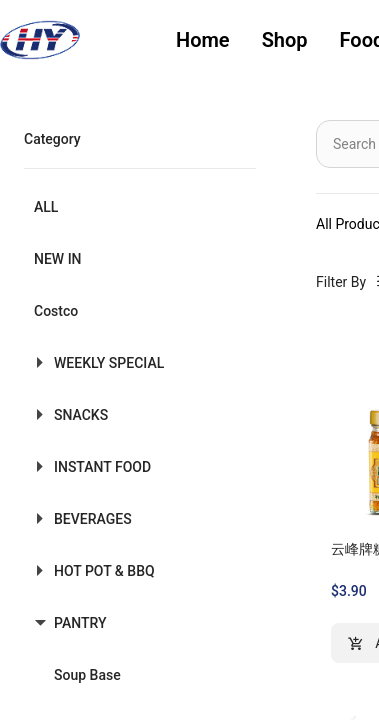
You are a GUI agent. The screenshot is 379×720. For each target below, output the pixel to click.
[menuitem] (203, 40)
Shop (285, 40)
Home (203, 40)
